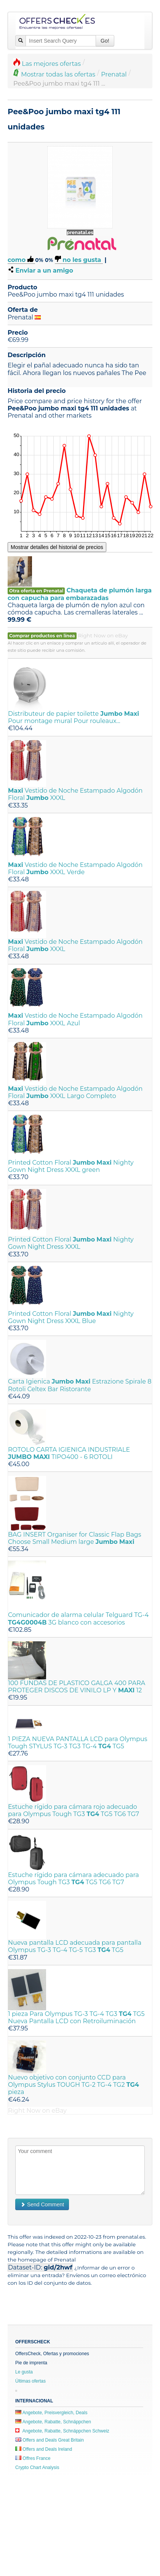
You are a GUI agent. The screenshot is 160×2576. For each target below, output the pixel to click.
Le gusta (24, 2372)
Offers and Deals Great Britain (49, 2440)
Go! (105, 41)
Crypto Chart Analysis (37, 2467)
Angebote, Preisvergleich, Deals (51, 2412)
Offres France (32, 2458)
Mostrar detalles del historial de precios (57, 547)
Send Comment (42, 2204)
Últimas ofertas (30, 2381)
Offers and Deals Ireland (43, 2449)
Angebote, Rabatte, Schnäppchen (53, 2421)
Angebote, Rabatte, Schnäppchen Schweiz (62, 2431)
